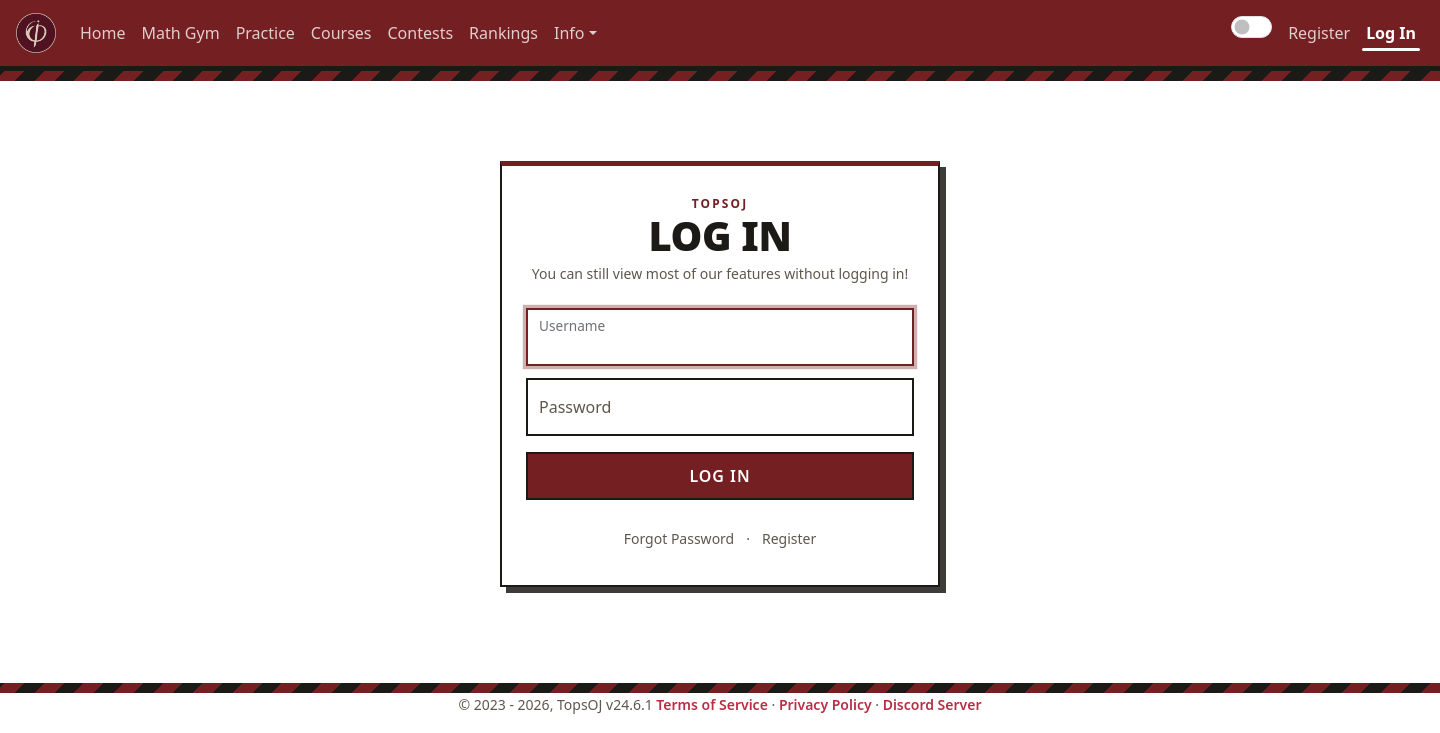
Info (569, 33)
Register (1319, 33)
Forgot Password (679, 538)
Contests (421, 33)
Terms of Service (712, 704)
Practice (265, 33)
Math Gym (181, 33)
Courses (341, 33)
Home (103, 33)
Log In (1391, 33)
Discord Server (932, 704)
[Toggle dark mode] (1252, 27)
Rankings (503, 33)
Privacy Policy (825, 704)
